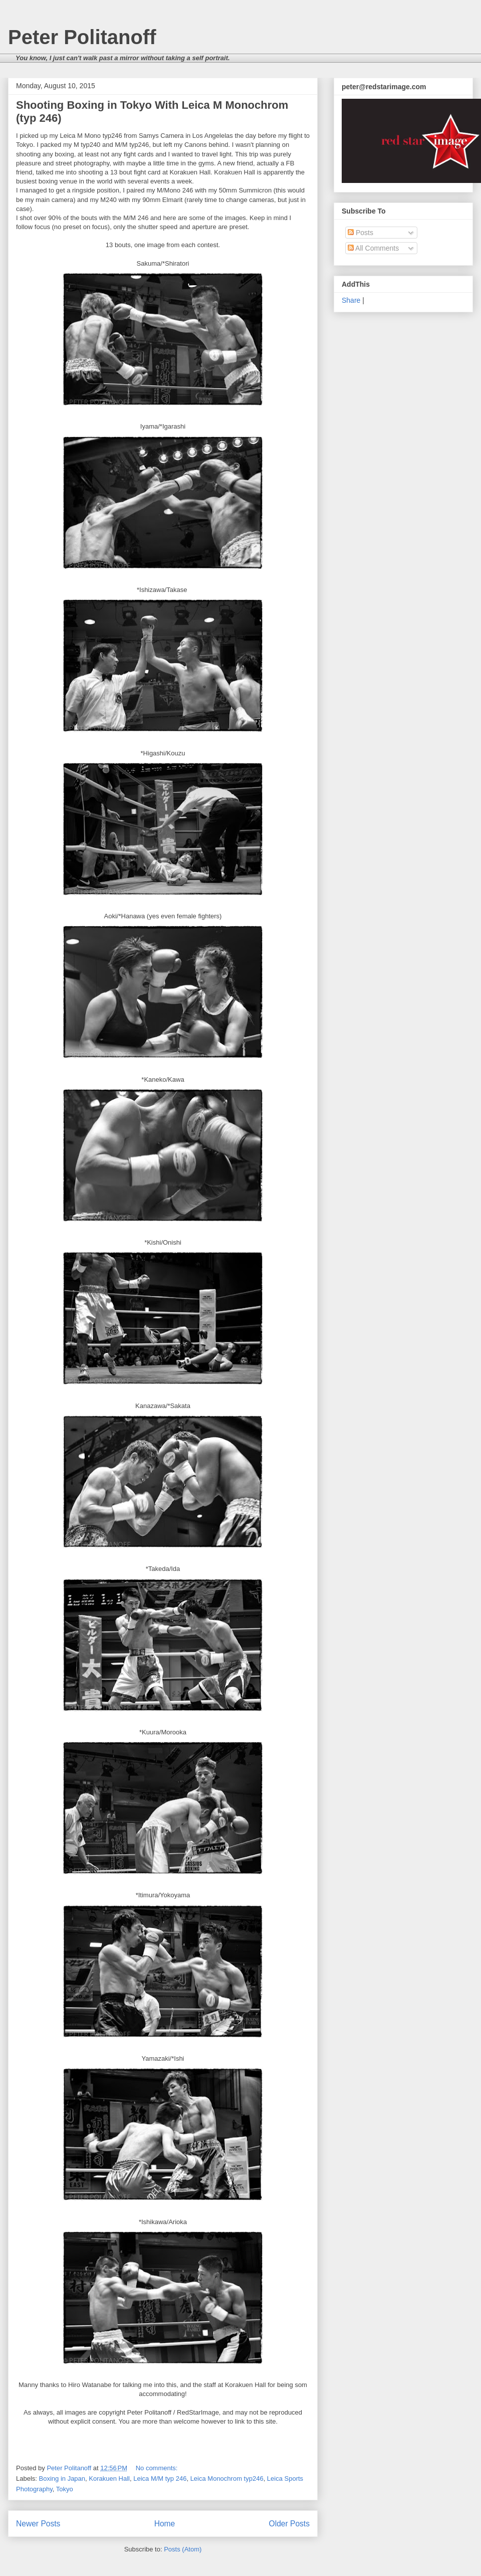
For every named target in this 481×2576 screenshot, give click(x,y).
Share (351, 300)
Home (164, 2523)
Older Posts (289, 2523)
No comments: (157, 2468)
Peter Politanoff (82, 37)
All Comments (373, 248)
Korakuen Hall (109, 2478)
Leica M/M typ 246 (159, 2478)
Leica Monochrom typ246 (227, 2478)
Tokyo (64, 2489)
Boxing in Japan (62, 2478)
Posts (360, 233)
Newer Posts (38, 2523)
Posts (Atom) (182, 2549)
